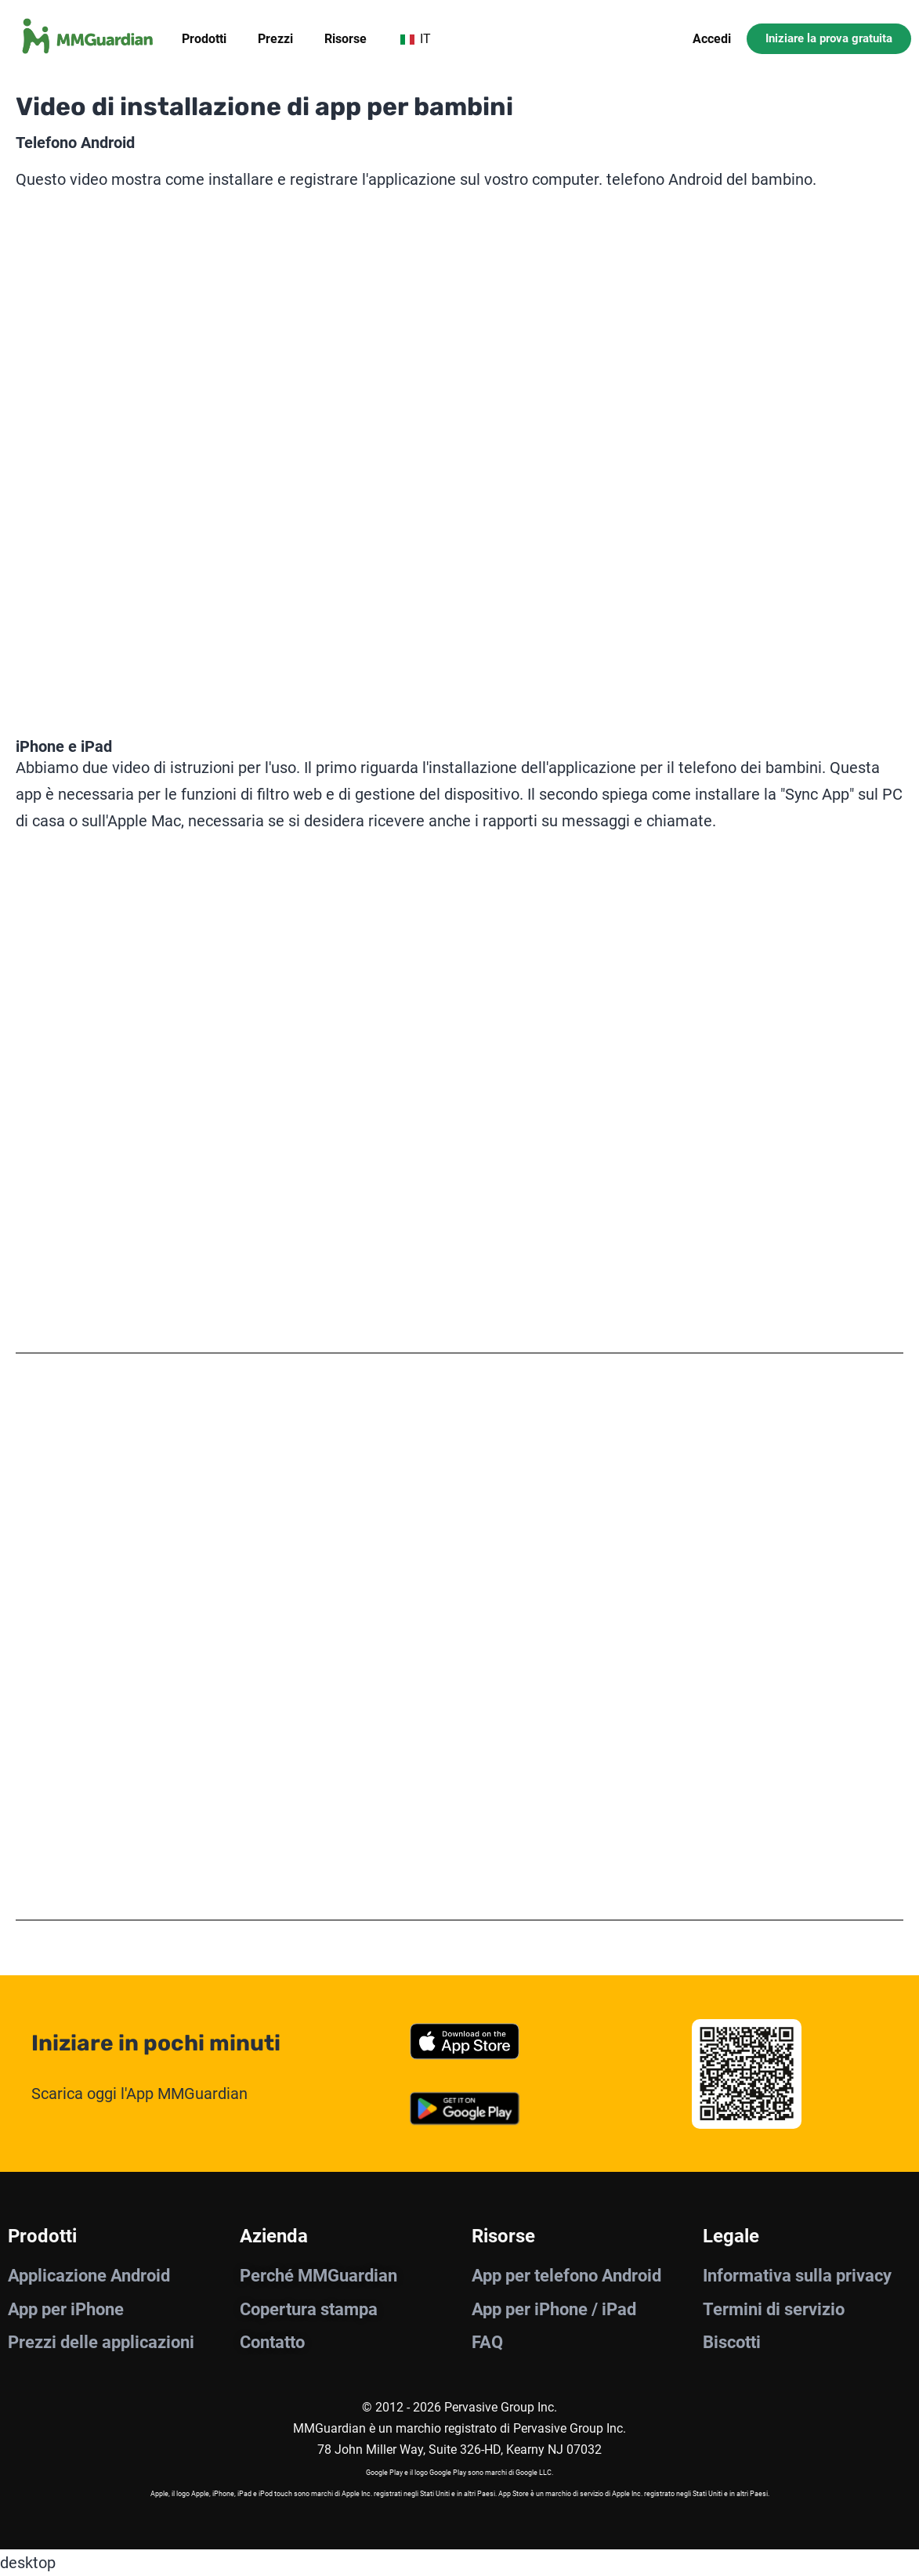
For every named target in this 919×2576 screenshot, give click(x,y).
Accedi (712, 38)
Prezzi (275, 38)
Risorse (345, 38)
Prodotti (204, 38)
